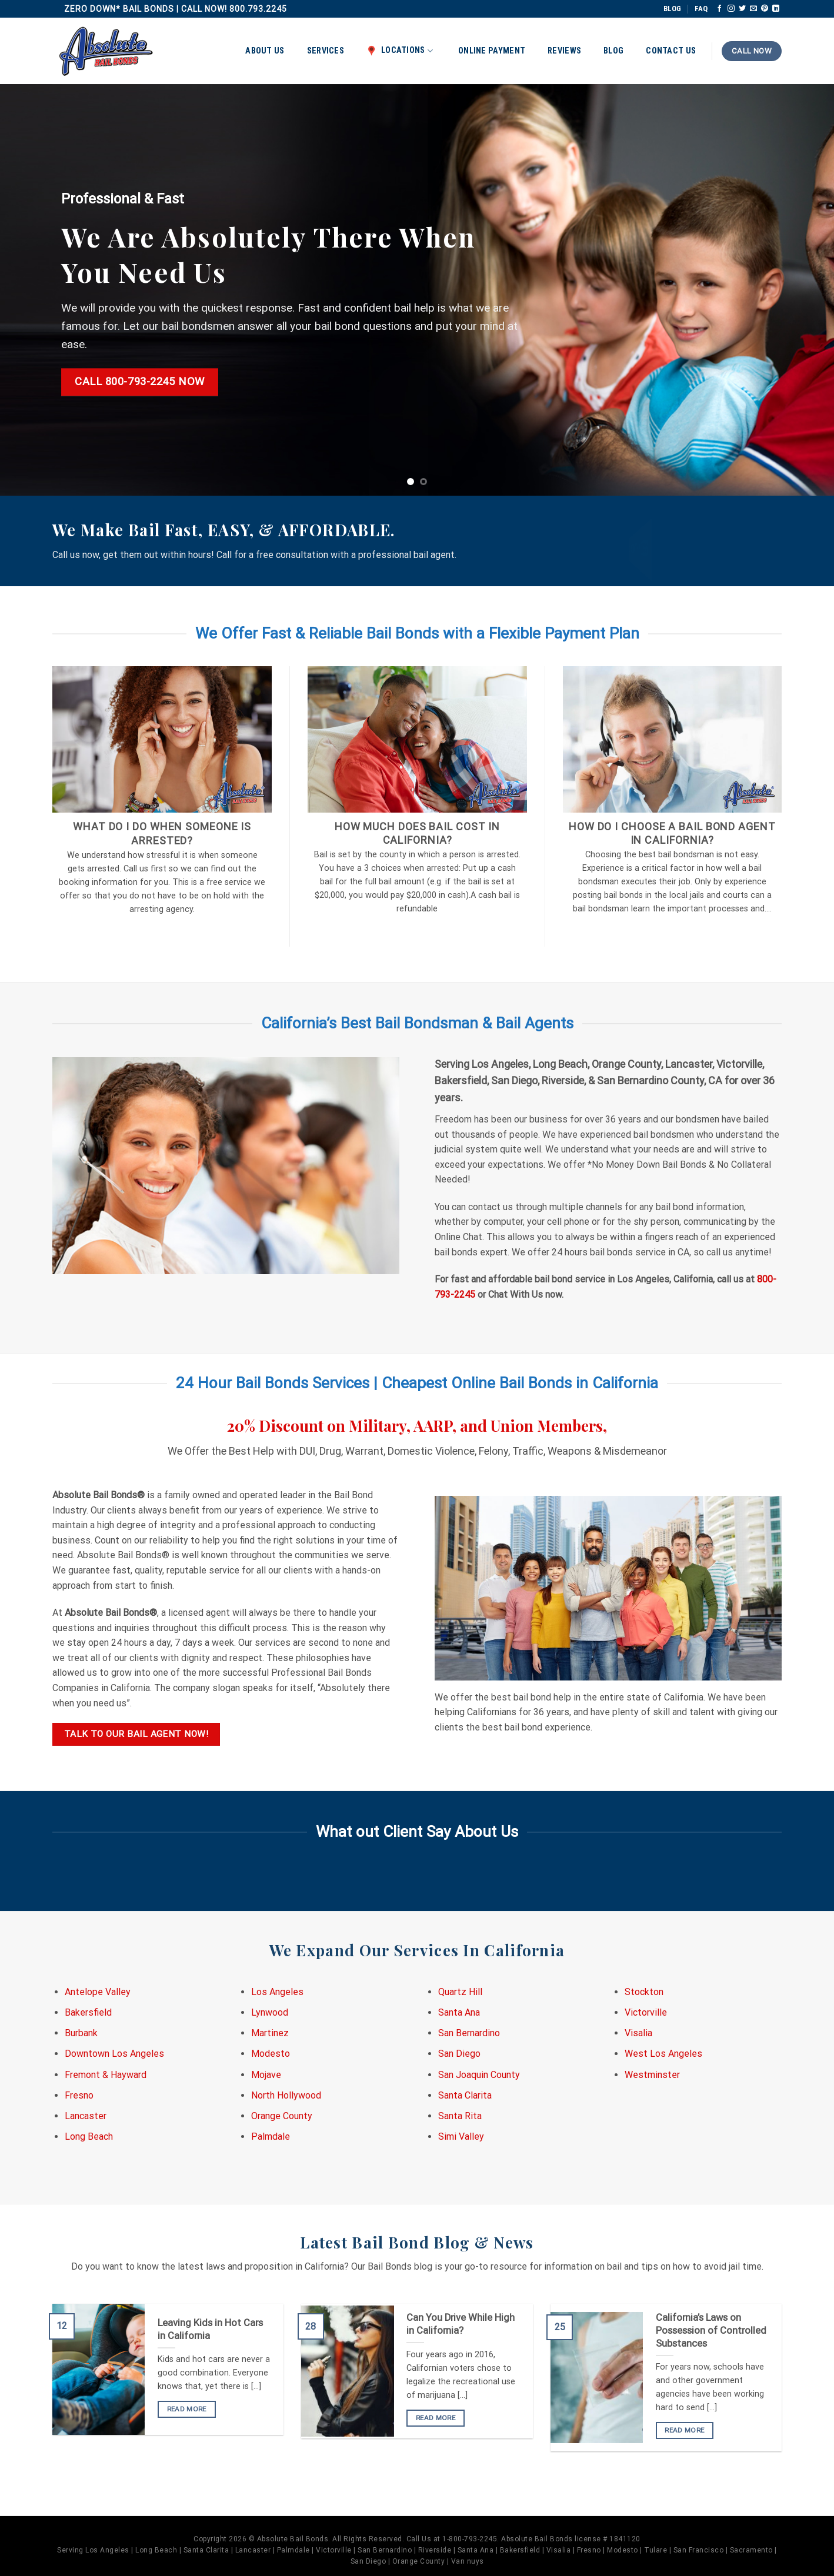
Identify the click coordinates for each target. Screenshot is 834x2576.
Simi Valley (461, 2136)
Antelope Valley (98, 1991)
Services (325, 51)
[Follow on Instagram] (731, 9)
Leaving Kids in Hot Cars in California (210, 2329)
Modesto (270, 2053)
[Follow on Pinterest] (764, 9)
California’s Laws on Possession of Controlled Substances (711, 2330)
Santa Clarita (465, 2095)
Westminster (652, 2074)
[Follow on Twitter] (742, 9)
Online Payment (491, 51)
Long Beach (89, 2136)
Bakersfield (88, 2012)
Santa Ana (459, 2012)
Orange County (281, 2115)
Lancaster (85, 2115)
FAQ (701, 8)
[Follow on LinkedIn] (775, 9)
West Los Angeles (663, 2053)
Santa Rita (460, 2115)
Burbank (81, 2033)
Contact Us (671, 51)
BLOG (672, 8)
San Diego (459, 2053)
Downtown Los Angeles (114, 2053)
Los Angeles (277, 1991)
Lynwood (269, 2012)
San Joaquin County (479, 2074)
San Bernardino (469, 2033)
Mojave (266, 2074)
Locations (399, 50)
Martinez (270, 2033)
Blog (613, 51)
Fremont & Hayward (105, 2074)
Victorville (646, 2012)
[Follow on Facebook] (719, 9)
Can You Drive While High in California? (460, 2324)
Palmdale (270, 2136)
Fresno (79, 2095)
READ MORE (186, 2409)
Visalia (638, 2033)
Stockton (644, 1991)
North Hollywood (286, 2095)
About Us (264, 51)
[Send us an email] (753, 9)
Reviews (564, 51)
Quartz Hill (460, 1991)
